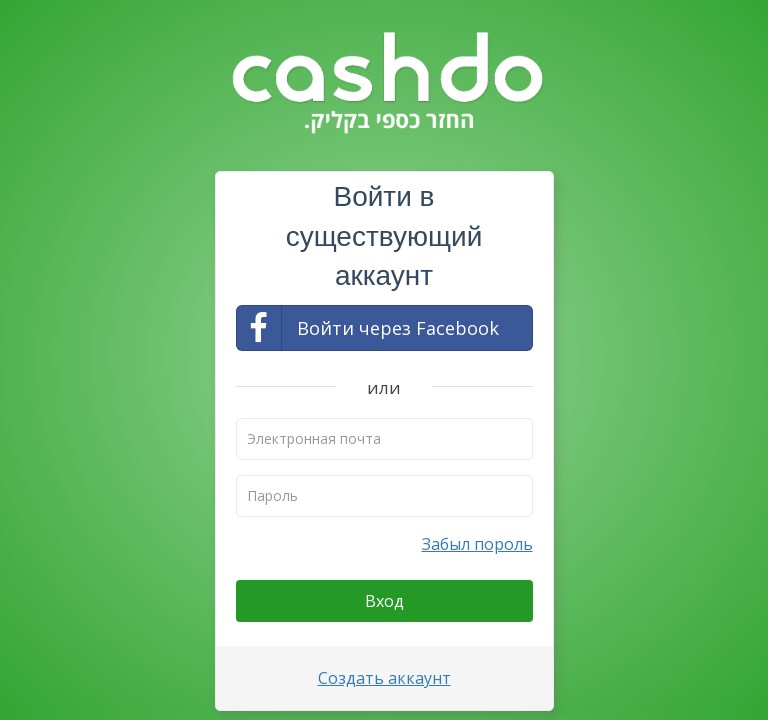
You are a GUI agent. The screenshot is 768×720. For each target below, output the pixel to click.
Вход (384, 601)
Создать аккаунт (384, 678)
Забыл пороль (477, 544)
